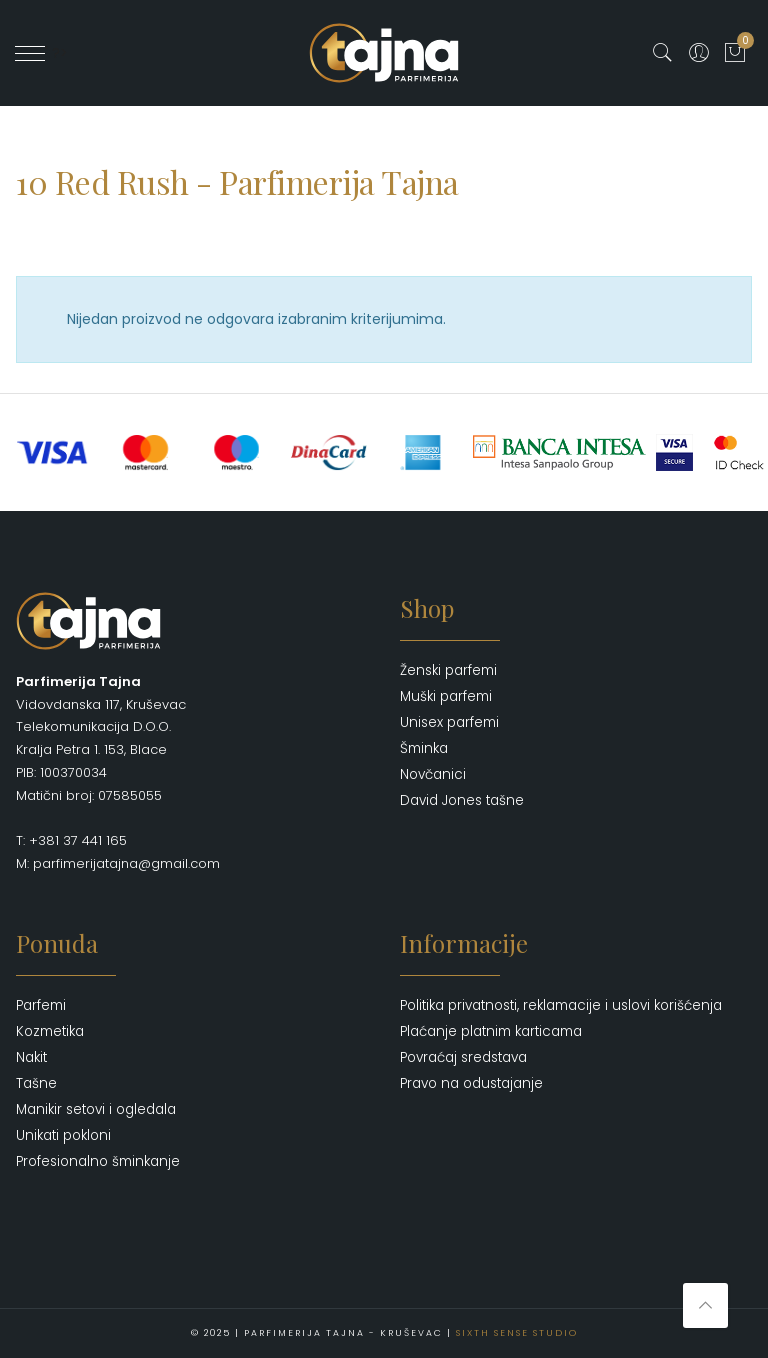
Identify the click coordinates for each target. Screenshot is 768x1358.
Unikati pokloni (63, 1135)
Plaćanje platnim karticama (491, 1031)
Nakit (31, 1057)
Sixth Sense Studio (517, 1333)
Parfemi (41, 1005)
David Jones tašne (462, 800)
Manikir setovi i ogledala (96, 1109)
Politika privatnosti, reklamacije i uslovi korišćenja (561, 1005)
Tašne (36, 1083)
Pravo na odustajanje (471, 1083)
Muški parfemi (446, 696)
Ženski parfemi (448, 670)
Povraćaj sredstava (463, 1057)
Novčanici (433, 774)
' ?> (41, 53)
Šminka (424, 748)
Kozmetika (50, 1031)
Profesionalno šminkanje (98, 1161)
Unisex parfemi (449, 722)
